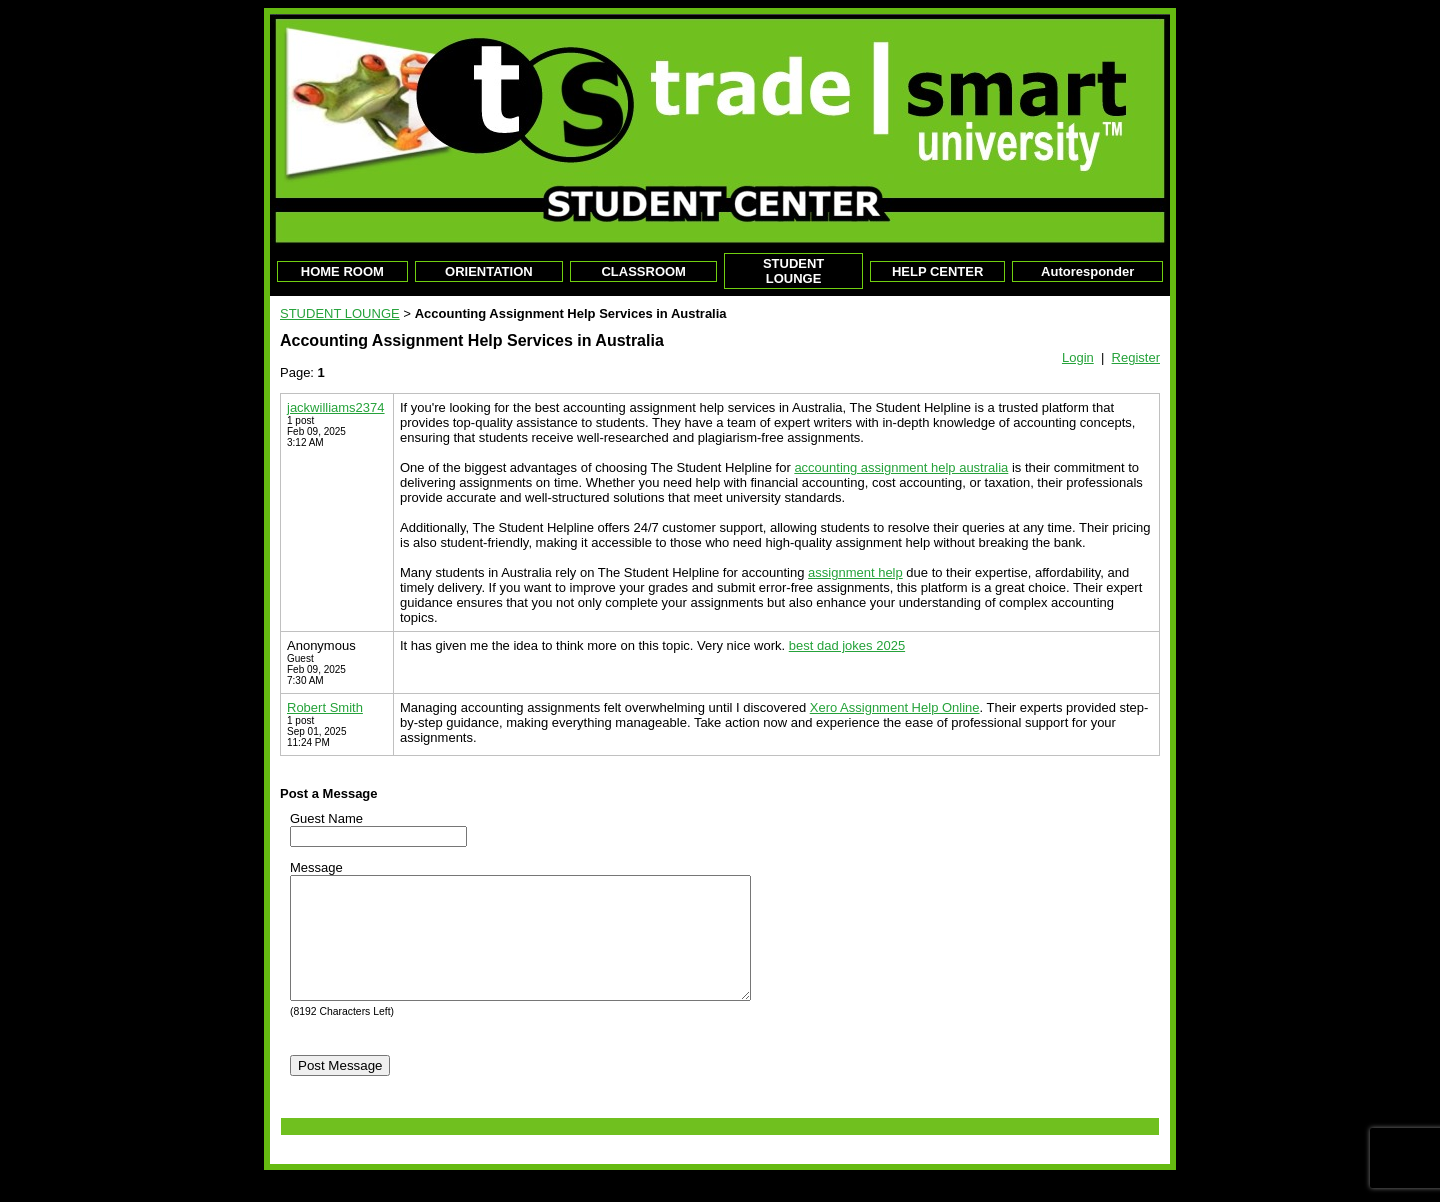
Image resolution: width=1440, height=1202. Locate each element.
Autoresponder (1087, 271)
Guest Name (326, 818)
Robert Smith (325, 707)
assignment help (855, 572)
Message (316, 867)
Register (1136, 357)
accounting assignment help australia (901, 467)
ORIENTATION (489, 271)
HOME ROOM (342, 271)
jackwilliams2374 (336, 407)
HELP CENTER (938, 271)
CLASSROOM (643, 271)
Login (1078, 357)
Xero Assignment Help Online (895, 707)
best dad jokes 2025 (847, 645)
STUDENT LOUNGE (793, 271)
